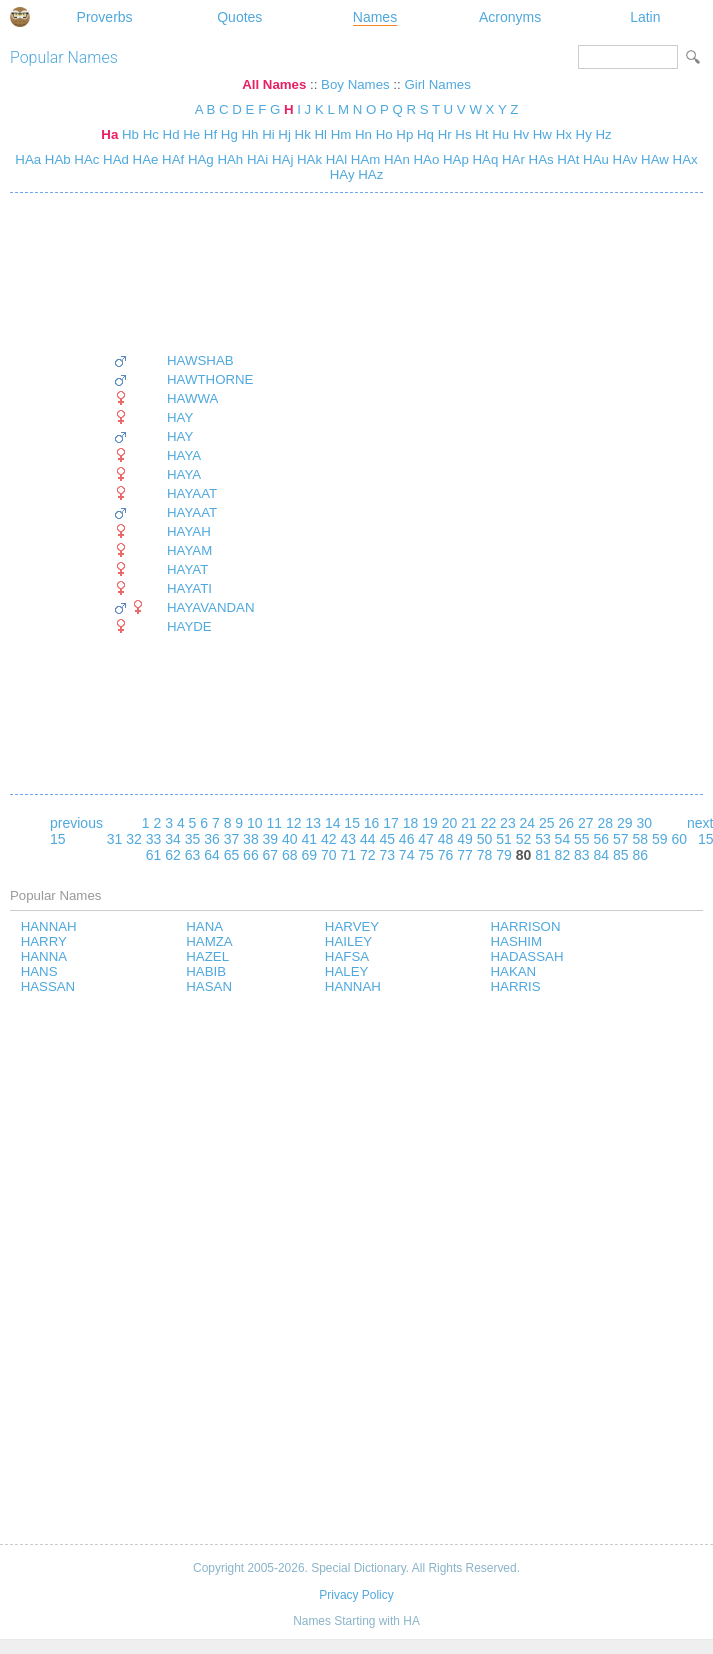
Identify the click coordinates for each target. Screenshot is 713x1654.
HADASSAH (527, 956)
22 (489, 823)
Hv (521, 134)
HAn (395, 159)
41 (310, 839)
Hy (584, 134)
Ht (481, 134)
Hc (151, 134)
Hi (268, 134)
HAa (28, 159)
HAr (511, 159)
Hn (363, 134)
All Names (274, 84)
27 (586, 823)
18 (411, 823)
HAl (334, 159)
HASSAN (48, 986)
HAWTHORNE (210, 379)
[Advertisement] (183, 272)
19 (430, 823)
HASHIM (517, 941)
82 (563, 855)
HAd (114, 159)
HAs (539, 159)
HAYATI (189, 588)
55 (582, 839)
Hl (320, 134)
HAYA (184, 455)
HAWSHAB (200, 360)
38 (251, 839)
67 (271, 855)
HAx (683, 159)
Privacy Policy (356, 1595)
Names (375, 17)
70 (329, 855)
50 (485, 839)
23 (508, 823)
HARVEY (352, 926)
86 (640, 855)
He (191, 134)
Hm (341, 134)
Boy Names (355, 84)
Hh (249, 134)
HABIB (206, 971)
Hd (171, 134)
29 (625, 823)
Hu (500, 134)
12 (294, 823)
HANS (39, 971)
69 (310, 855)
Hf (210, 134)
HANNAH (49, 926)
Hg (229, 134)
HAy (342, 174)
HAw (652, 159)
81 (543, 855)
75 (426, 855)
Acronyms (510, 17)
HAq (484, 159)
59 (660, 839)
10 (255, 823)
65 (232, 855)
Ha (109, 134)
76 (446, 855)
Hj (284, 134)
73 (387, 855)
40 (290, 839)
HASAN (209, 986)
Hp (404, 134)
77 (465, 855)
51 (504, 839)
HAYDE (189, 626)
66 (251, 855)
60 (679, 839)
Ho (384, 134)
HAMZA (209, 941)
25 (547, 823)
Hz (603, 134)
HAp (454, 159)
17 (391, 823)
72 (368, 855)
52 (524, 839)
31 (115, 839)
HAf (171, 159)
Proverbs (105, 17)
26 (567, 823)
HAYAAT (192, 493)
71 (348, 855)
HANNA (44, 956)
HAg (199, 159)
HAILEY (348, 941)
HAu (594, 159)
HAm (363, 159)
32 (134, 839)
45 (387, 839)
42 (329, 839)
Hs (463, 134)
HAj (280, 159)
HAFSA (347, 956)
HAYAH (189, 531)
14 (333, 823)
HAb (56, 159)
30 (644, 823)
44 (368, 839)
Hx (564, 134)
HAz (369, 174)
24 (528, 823)
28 (605, 823)
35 (193, 839)
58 (640, 839)
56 (602, 839)
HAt (567, 159)
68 (290, 855)
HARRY (44, 941)
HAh (229, 159)
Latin (645, 17)
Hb (130, 134)
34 (173, 839)
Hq (425, 134)
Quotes (239, 17)
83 (582, 855)
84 (602, 855)
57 (621, 839)
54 (563, 839)
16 (372, 823)
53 (543, 839)
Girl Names (437, 84)
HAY (180, 417)
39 (271, 839)
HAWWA (192, 398)
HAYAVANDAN (210, 607)
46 (407, 839)
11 (274, 823)
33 (154, 839)
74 (407, 855)
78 (485, 855)
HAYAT (187, 569)
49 (465, 839)
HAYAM (189, 550)
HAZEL (207, 956)
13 (313, 823)
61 (154, 855)
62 (173, 855)
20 (450, 823)
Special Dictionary (20, 17)
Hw (542, 134)
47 (426, 839)
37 (232, 839)
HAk (307, 159)
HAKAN (514, 971)
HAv (623, 159)
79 (504, 855)
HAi (255, 159)
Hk (303, 134)
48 (446, 839)
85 (621, 855)
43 (348, 839)
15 (352, 823)
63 (193, 855)
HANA (204, 926)
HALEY (347, 971)
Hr (445, 134)
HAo (425, 159)
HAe (144, 159)
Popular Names (64, 57)
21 (469, 823)
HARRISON (526, 926)
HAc (85, 159)
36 (212, 839)
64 (212, 855)
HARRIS (516, 986)
